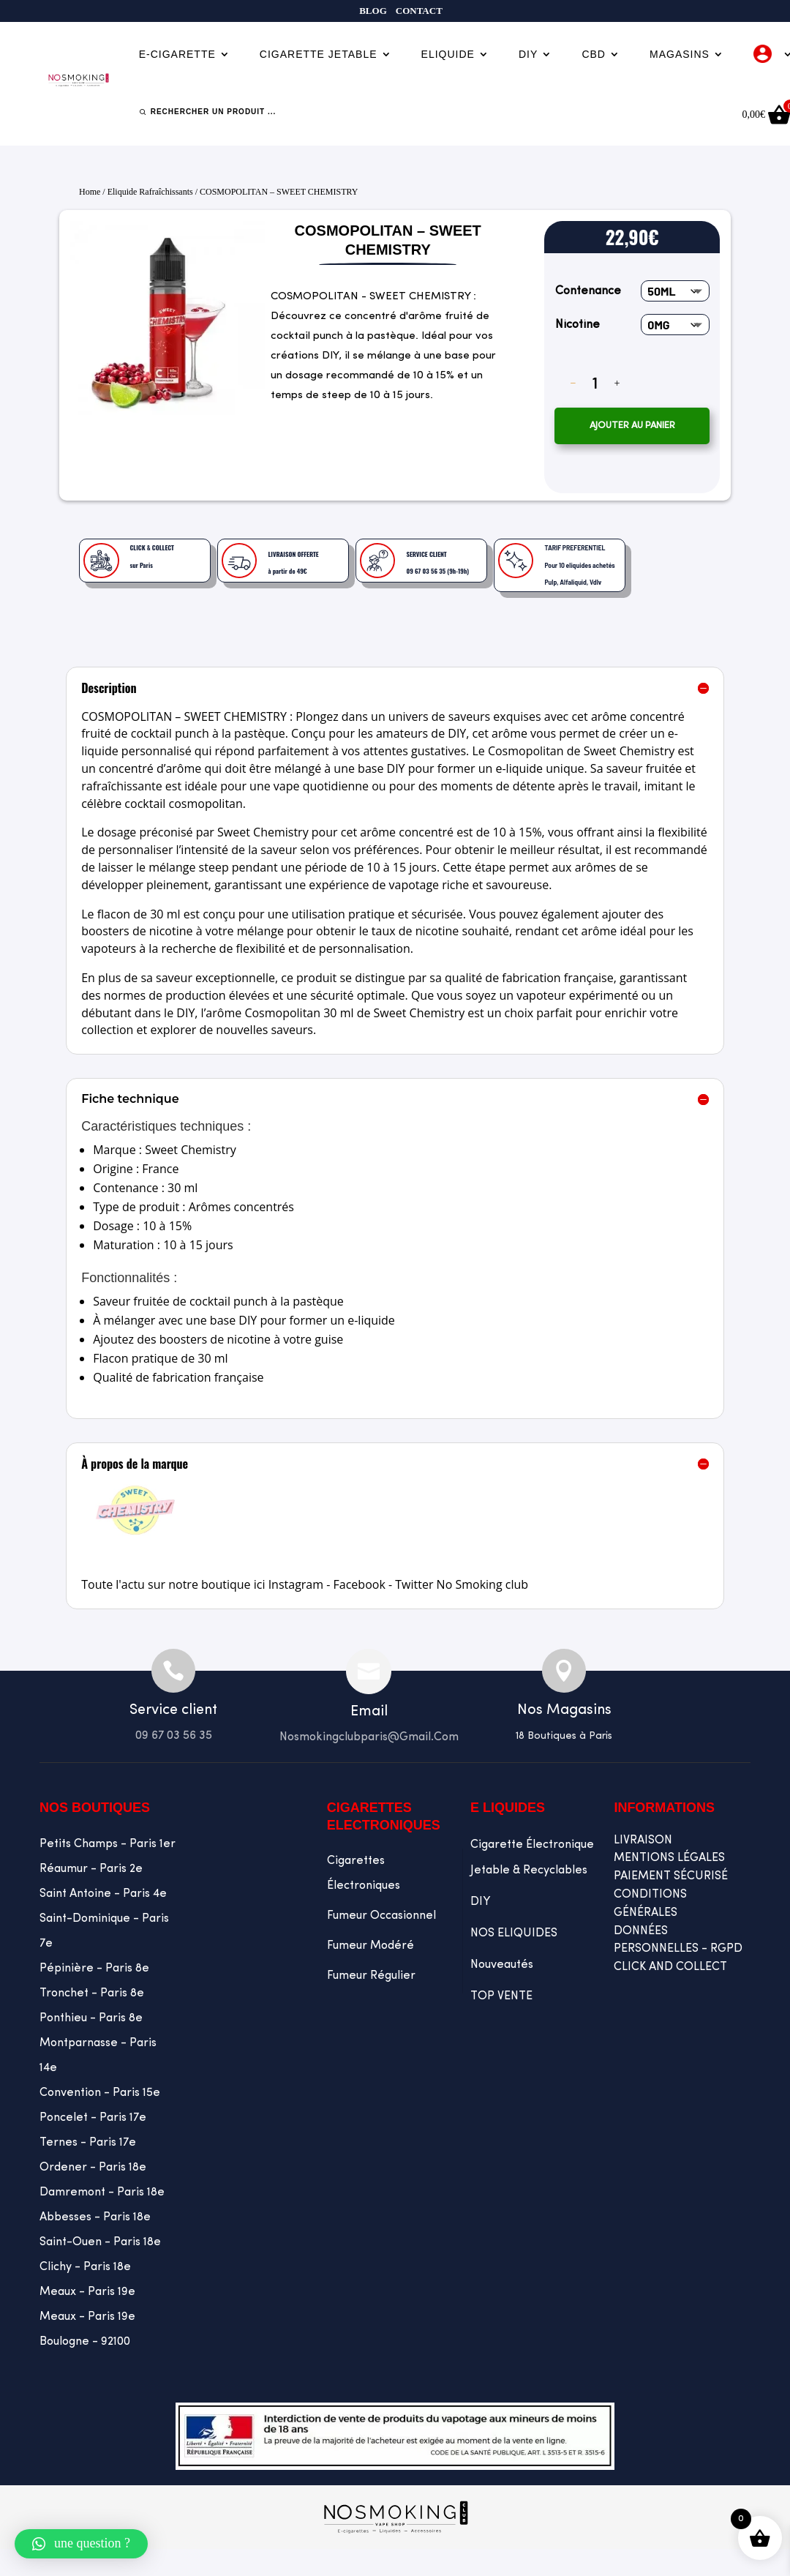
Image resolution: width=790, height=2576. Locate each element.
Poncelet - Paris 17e (93, 2118)
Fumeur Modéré (370, 1946)
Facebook (359, 1584)
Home (89, 192)
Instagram (295, 1584)
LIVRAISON (643, 1840)
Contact (419, 11)
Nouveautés (501, 1965)
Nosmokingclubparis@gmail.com (369, 1737)
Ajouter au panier (632, 425)
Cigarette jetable (318, 54)
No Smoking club (482, 1584)
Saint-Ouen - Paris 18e (100, 2242)
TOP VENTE (501, 1996)
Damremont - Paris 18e (102, 2192)
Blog (373, 11)
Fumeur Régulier (371, 1976)
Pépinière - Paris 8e (94, 1968)
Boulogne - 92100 (85, 2342)
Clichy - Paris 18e (85, 2267)
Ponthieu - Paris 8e (91, 2018)
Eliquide (448, 54)
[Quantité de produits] (594, 383)
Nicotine (577, 325)
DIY (528, 54)
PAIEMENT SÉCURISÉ (671, 1876)
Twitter (414, 1584)
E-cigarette (177, 54)
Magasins (680, 54)
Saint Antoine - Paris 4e (103, 1894)
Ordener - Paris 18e (93, 2168)
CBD (594, 54)
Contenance (588, 291)
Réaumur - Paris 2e (91, 1869)
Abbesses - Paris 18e (95, 2217)
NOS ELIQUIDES (513, 1933)
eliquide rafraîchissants (150, 192)
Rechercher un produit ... (213, 112)
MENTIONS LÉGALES (669, 1858)
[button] (81, 2543)
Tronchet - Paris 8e (92, 1993)
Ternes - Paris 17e (88, 2143)
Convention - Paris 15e (100, 2093)
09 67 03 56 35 (173, 1736)
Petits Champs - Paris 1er (108, 1844)
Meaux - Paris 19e (87, 2292)
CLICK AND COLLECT (670, 1967)
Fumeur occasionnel (381, 1916)
